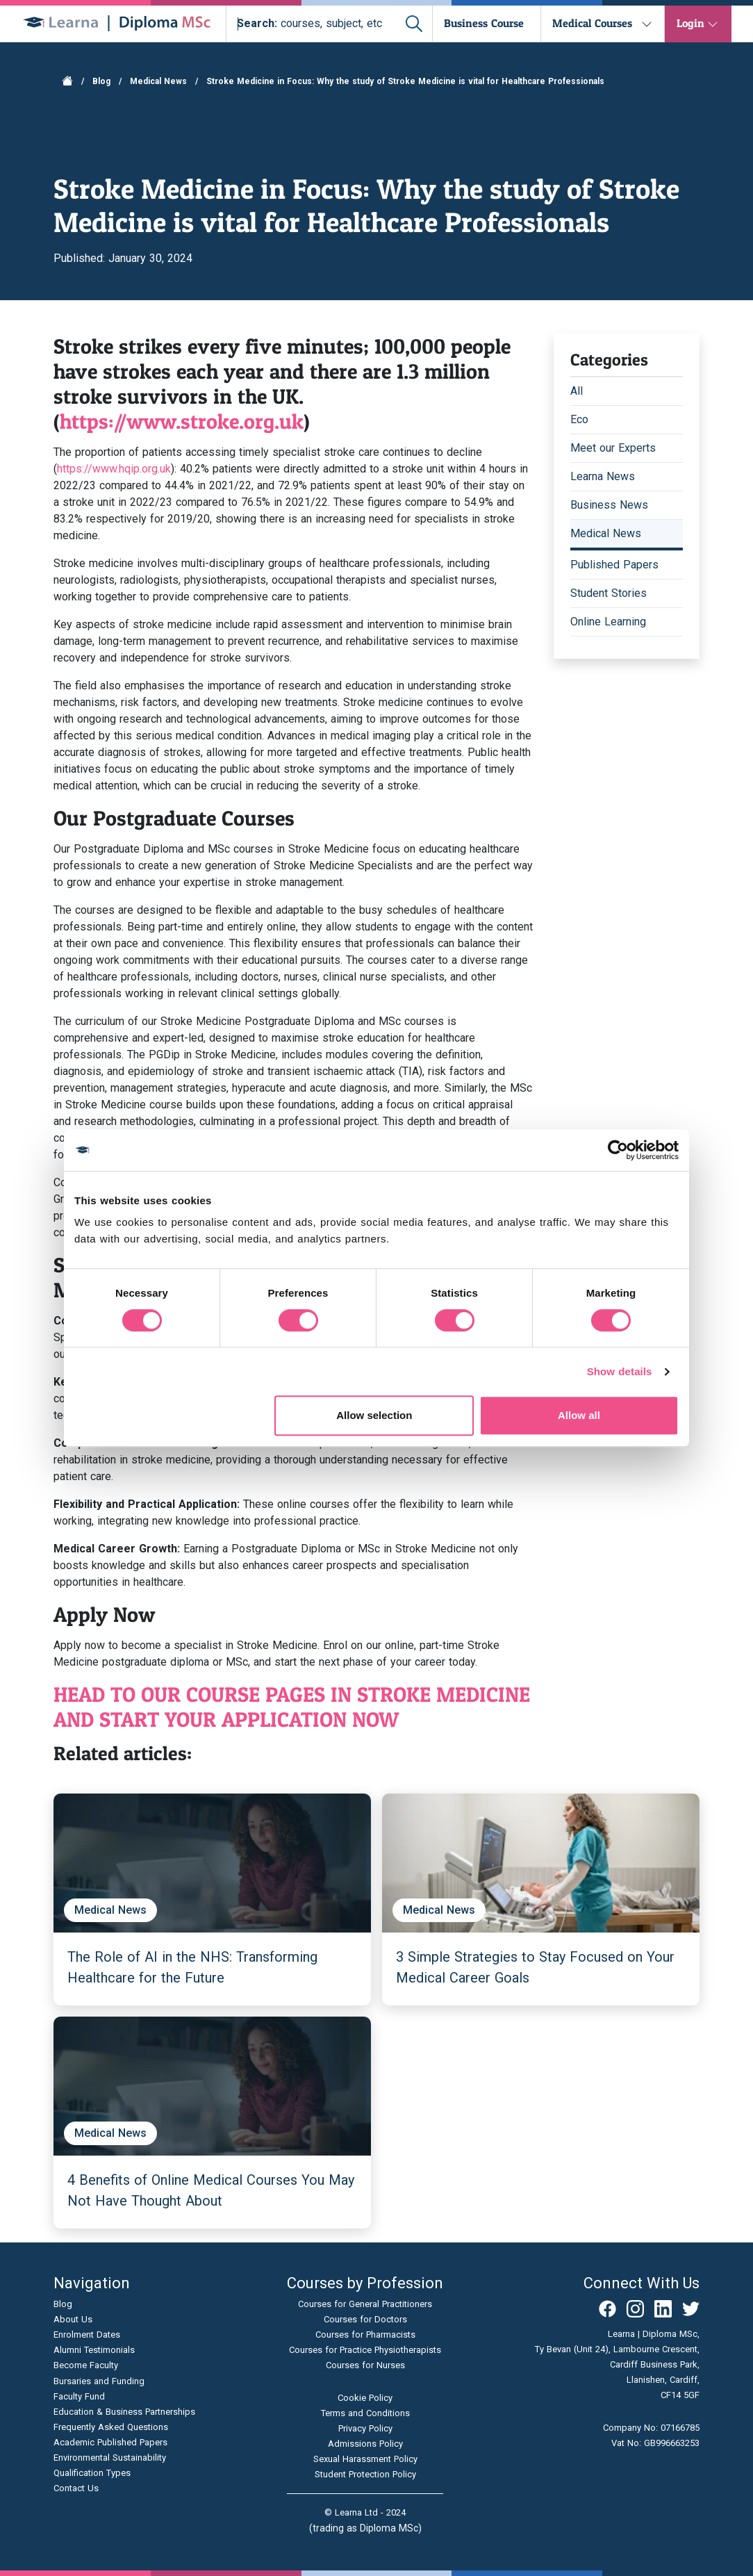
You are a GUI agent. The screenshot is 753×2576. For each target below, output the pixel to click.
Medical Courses (592, 23)
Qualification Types (92, 2473)
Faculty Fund (79, 2396)
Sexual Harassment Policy (365, 2459)
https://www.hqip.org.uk (114, 468)
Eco (579, 419)
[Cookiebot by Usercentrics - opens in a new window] (618, 1150)
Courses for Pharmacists (365, 2334)
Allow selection (374, 1415)
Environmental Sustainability (109, 2457)
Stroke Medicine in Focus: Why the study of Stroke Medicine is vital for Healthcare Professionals (405, 81)
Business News (609, 504)
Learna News (602, 476)
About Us (72, 2319)
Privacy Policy (365, 2428)
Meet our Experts (613, 447)
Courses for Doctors (365, 2319)
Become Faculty (85, 2365)
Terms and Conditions (365, 2413)
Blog (101, 81)
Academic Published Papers (110, 2442)
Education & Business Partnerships (124, 2411)
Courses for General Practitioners (365, 2304)
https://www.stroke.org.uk (182, 421)
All (576, 390)
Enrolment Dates (86, 2334)
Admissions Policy (365, 2443)
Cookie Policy (365, 2398)
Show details (619, 1371)
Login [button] (690, 23)
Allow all (579, 1415)
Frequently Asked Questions (110, 2427)
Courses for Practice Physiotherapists (365, 2350)
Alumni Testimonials (94, 2350)
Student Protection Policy (365, 2474)
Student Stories (608, 593)
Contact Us (76, 2488)
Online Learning (608, 621)
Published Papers (614, 564)
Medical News (158, 81)
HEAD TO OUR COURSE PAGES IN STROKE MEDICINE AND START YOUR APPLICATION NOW (291, 1707)
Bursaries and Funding (98, 2381)
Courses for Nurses (365, 2365)
